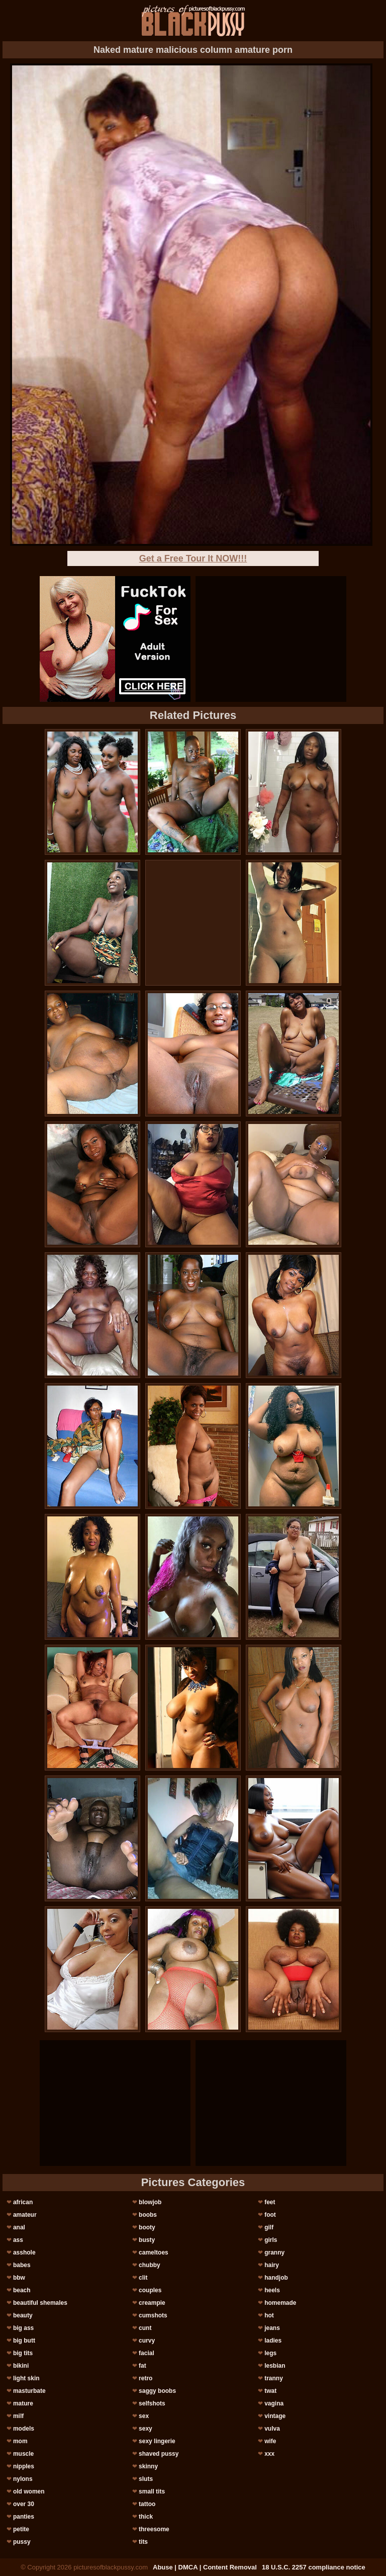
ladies (272, 2340)
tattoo (147, 2504)
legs (270, 2353)
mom (20, 2441)
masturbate (29, 2390)
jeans (272, 2327)
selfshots (152, 2403)
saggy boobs (157, 2390)
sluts (146, 2478)
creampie (152, 2302)
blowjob (150, 2202)
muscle (23, 2453)
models (23, 2428)
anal (19, 2227)
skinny (148, 2466)
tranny (273, 2378)
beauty (23, 2315)
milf (18, 2416)
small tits (152, 2491)
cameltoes (153, 2252)
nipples (23, 2466)
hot (269, 2315)
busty (147, 2239)
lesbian (274, 2365)
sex (144, 2416)
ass (18, 2239)
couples (150, 2290)
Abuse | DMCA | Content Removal (205, 2567)
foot (270, 2214)
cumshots (153, 2315)
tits (143, 2541)
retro (145, 2378)
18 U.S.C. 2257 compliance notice (313, 2567)
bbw (19, 2277)
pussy (22, 2541)
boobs (148, 2214)
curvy (147, 2340)
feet (269, 2202)
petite (21, 2529)
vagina (273, 2403)
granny (274, 2252)
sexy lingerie (157, 2441)
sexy (145, 2428)
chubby (149, 2265)
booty (147, 2227)
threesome (154, 2529)
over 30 (23, 2504)
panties (23, 2516)
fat (142, 2365)
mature (23, 2403)
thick (146, 2516)
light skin (26, 2378)
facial (146, 2353)
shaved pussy (158, 2453)
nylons (23, 2478)
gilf (268, 2227)
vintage (274, 2416)
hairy (271, 2265)
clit (143, 2277)
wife (270, 2441)
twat (270, 2390)
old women (29, 2491)
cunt (145, 2327)
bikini (21, 2365)
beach (22, 2290)
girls (270, 2239)
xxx (269, 2453)
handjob (276, 2277)
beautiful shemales (40, 2302)
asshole (24, 2252)
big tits (23, 2353)
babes (22, 2265)
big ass (23, 2327)
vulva (272, 2428)
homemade (280, 2302)
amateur (25, 2214)
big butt (24, 2340)
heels (272, 2290)
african (23, 2202)
